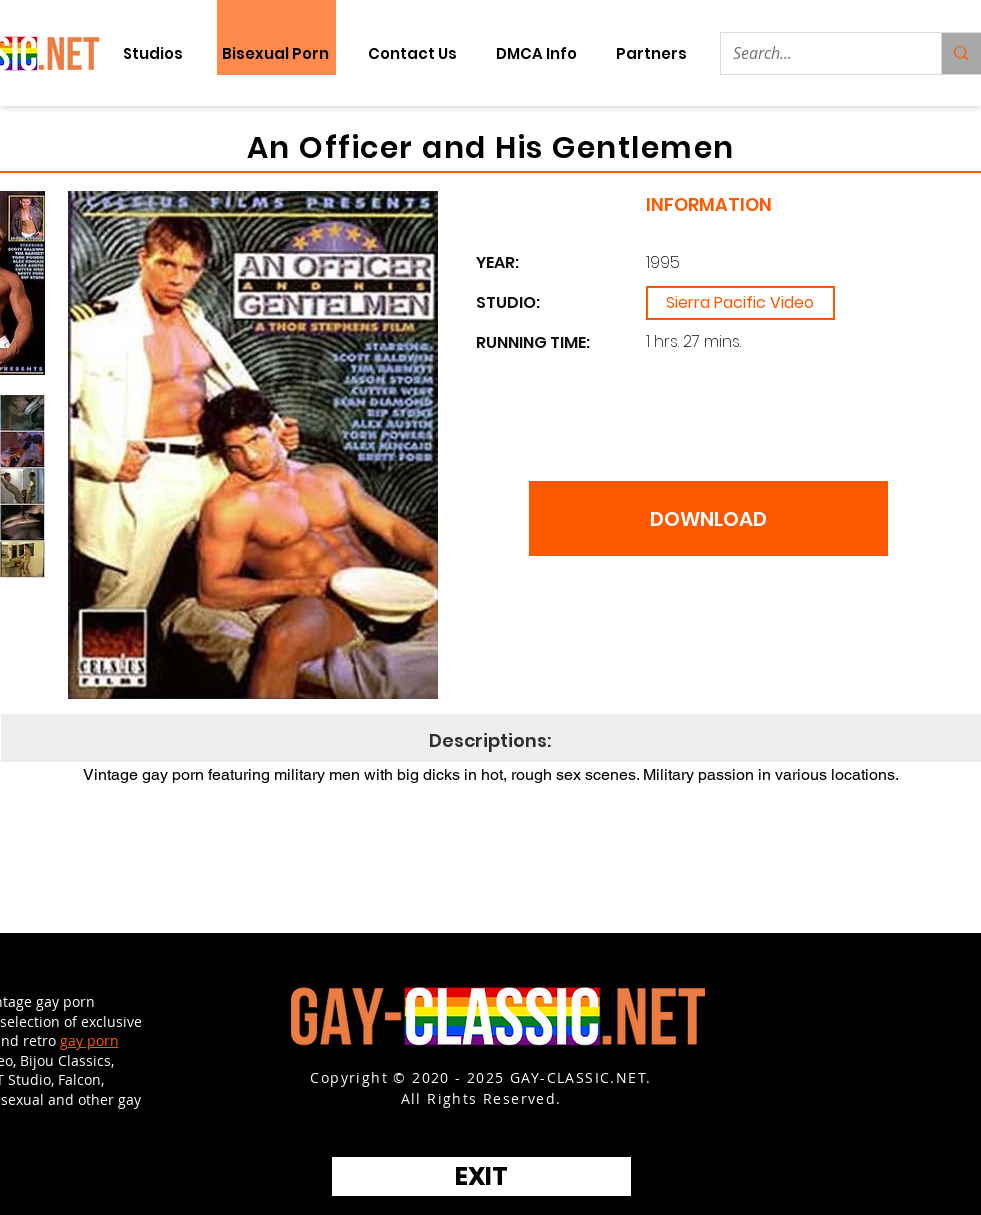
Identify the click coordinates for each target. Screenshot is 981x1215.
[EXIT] (481, 1176)
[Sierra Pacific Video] (740, 303)
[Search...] (816, 53)
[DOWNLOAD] (708, 518)
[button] (652, 53)
